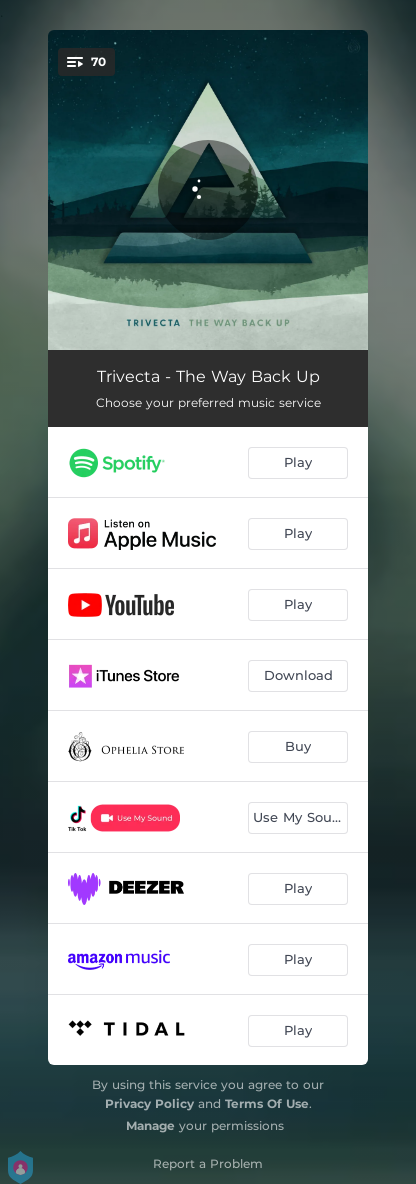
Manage (150, 1125)
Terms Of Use (267, 1103)
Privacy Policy (149, 1103)
